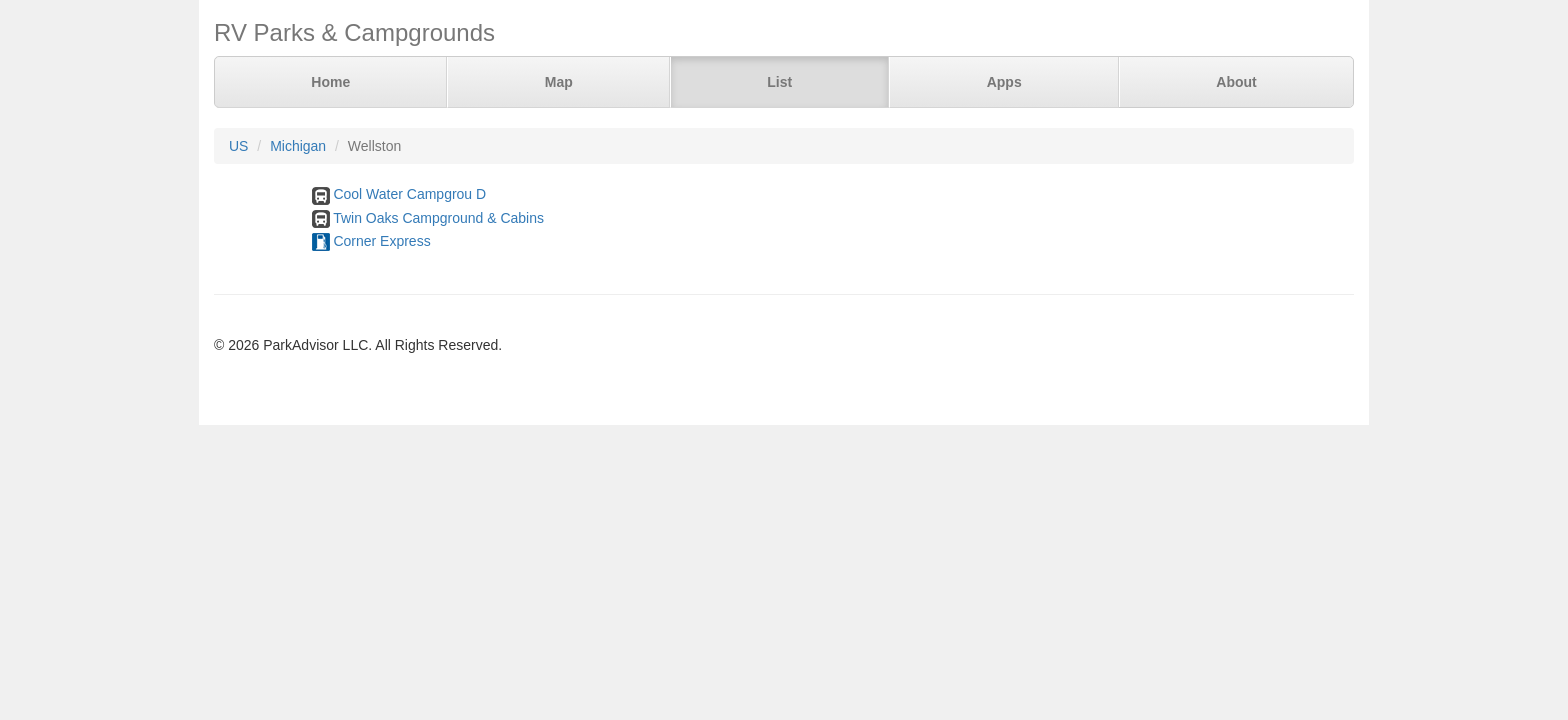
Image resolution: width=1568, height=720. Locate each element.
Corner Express (381, 241)
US (238, 146)
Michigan (298, 146)
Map (559, 82)
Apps (1004, 82)
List (779, 82)
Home (330, 82)
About (1236, 82)
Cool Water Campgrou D (409, 194)
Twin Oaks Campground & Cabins (438, 218)
